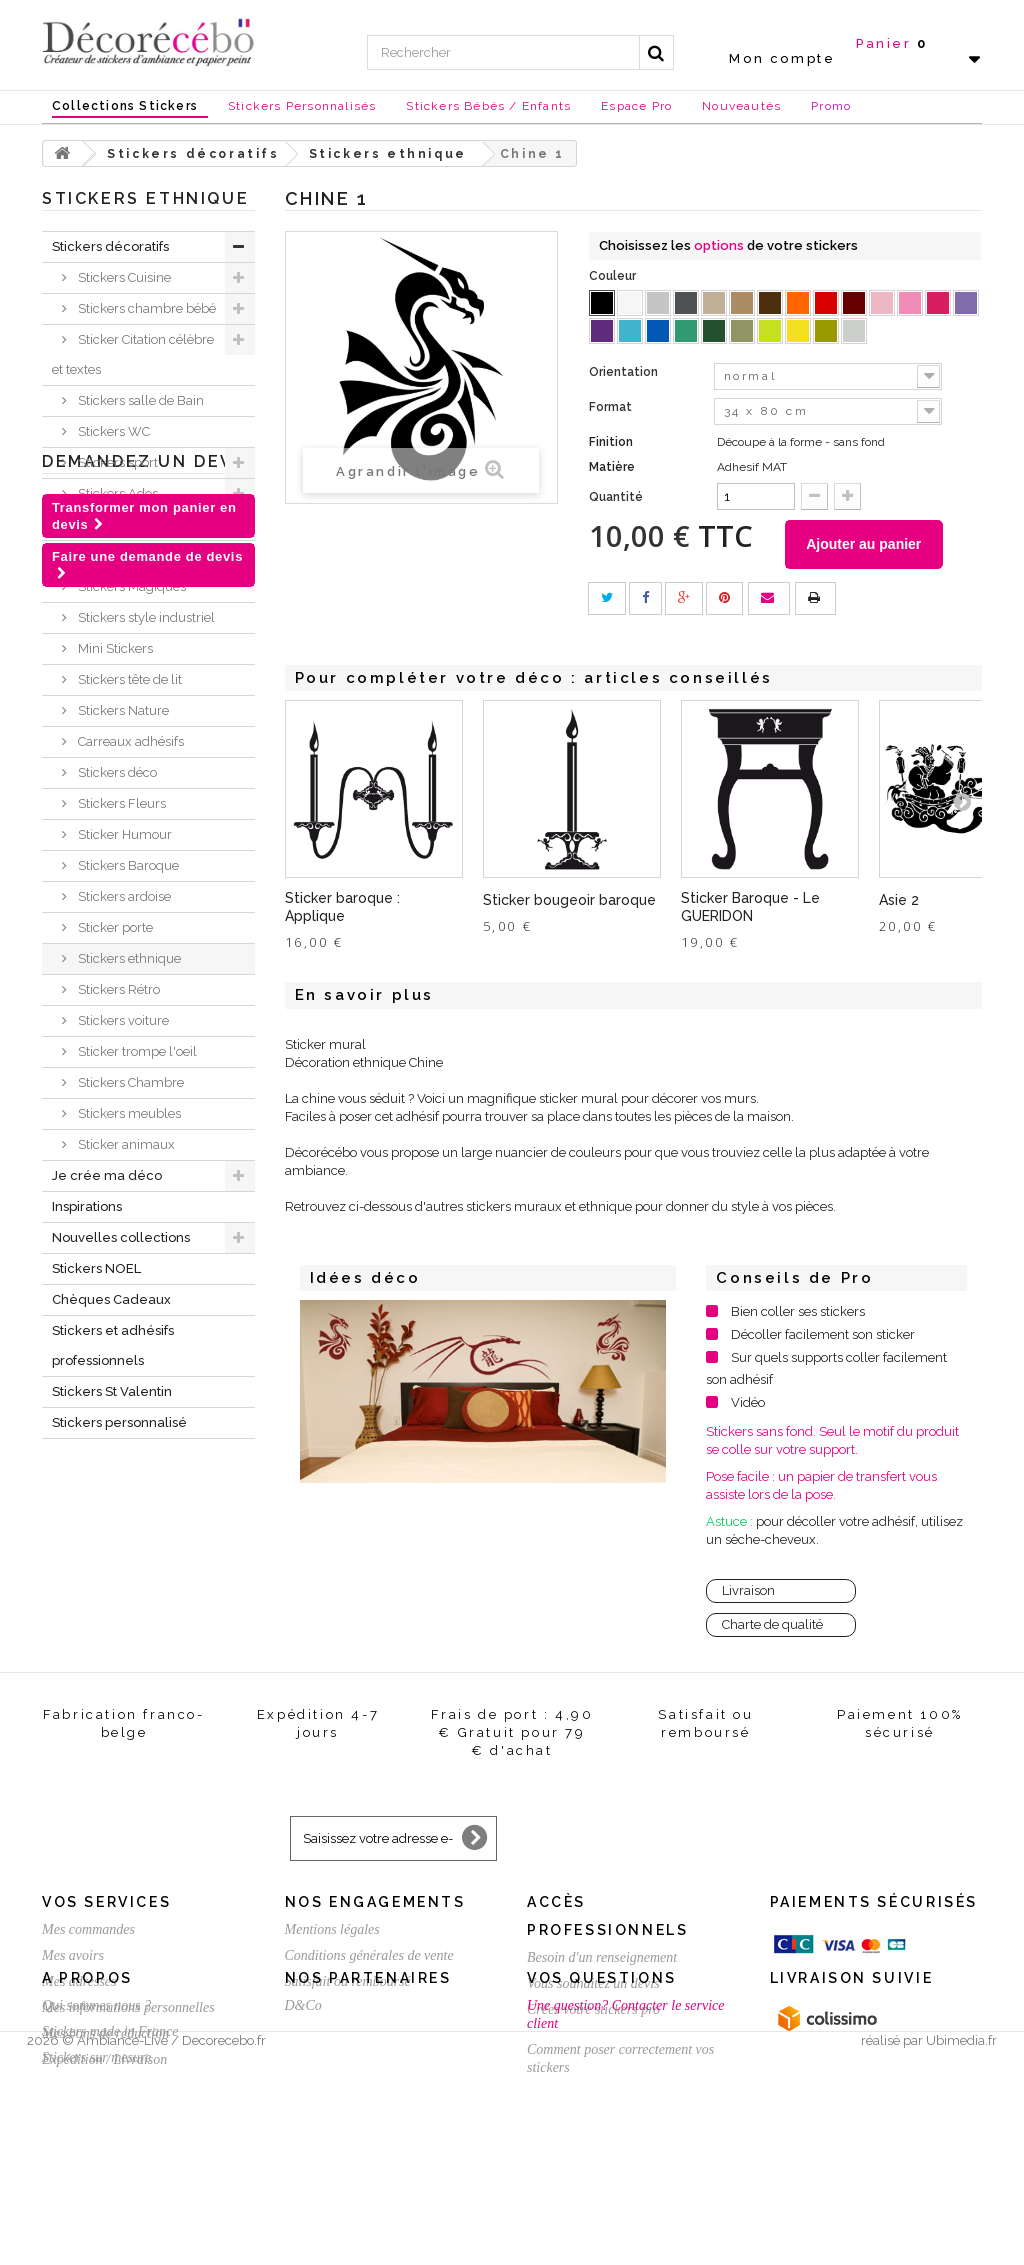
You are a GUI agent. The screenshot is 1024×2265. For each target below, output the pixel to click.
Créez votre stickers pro (593, 2010)
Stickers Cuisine (123, 277)
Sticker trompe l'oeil (136, 1051)
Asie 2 (899, 901)
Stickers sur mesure (96, 2180)
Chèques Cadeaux (111, 1299)
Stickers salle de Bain (139, 400)
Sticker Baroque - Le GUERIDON (750, 908)
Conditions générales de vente (369, 1956)
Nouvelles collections (121, 1237)
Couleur (614, 276)
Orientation (625, 372)
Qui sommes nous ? (96, 2128)
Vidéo (748, 1403)
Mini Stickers (114, 648)
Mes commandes (88, 1930)
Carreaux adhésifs (129, 741)
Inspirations (87, 1206)
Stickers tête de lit (128, 679)
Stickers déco (116, 772)
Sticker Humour (123, 834)
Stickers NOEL (96, 1268)
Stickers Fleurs (120, 803)
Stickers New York (130, 524)
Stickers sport (116, 462)
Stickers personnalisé (119, 1422)
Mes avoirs (73, 1956)
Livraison (748, 1591)
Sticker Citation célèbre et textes (133, 354)
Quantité (616, 497)
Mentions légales (332, 1930)
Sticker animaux (125, 1144)
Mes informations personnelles (128, 2008)
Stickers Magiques (130, 586)
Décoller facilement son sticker (823, 1335)
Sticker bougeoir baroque (569, 901)
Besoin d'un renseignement (602, 1958)
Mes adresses (79, 1982)
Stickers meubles (128, 1113)
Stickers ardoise (123, 896)
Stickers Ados (116, 493)
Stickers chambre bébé (145, 308)
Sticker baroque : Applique (342, 908)
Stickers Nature (122, 710)
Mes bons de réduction (105, 2034)
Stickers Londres (125, 555)
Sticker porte (114, 927)
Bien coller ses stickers (798, 1312)
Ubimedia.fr (961, 2246)
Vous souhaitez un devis (593, 1984)
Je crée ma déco (107, 1175)
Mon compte (782, 58)
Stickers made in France (110, 2154)
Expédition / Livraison (104, 2060)
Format (612, 407)
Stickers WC (112, 431)
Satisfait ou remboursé (348, 1982)
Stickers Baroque (127, 865)
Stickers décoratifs (110, 246)
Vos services (106, 1903)
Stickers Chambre (129, 1082)
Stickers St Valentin (112, 1391)
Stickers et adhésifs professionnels (113, 1345)
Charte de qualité (772, 1625)
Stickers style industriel (145, 617)
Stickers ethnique (128, 958)
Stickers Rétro (117, 989)
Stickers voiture (122, 1020)
